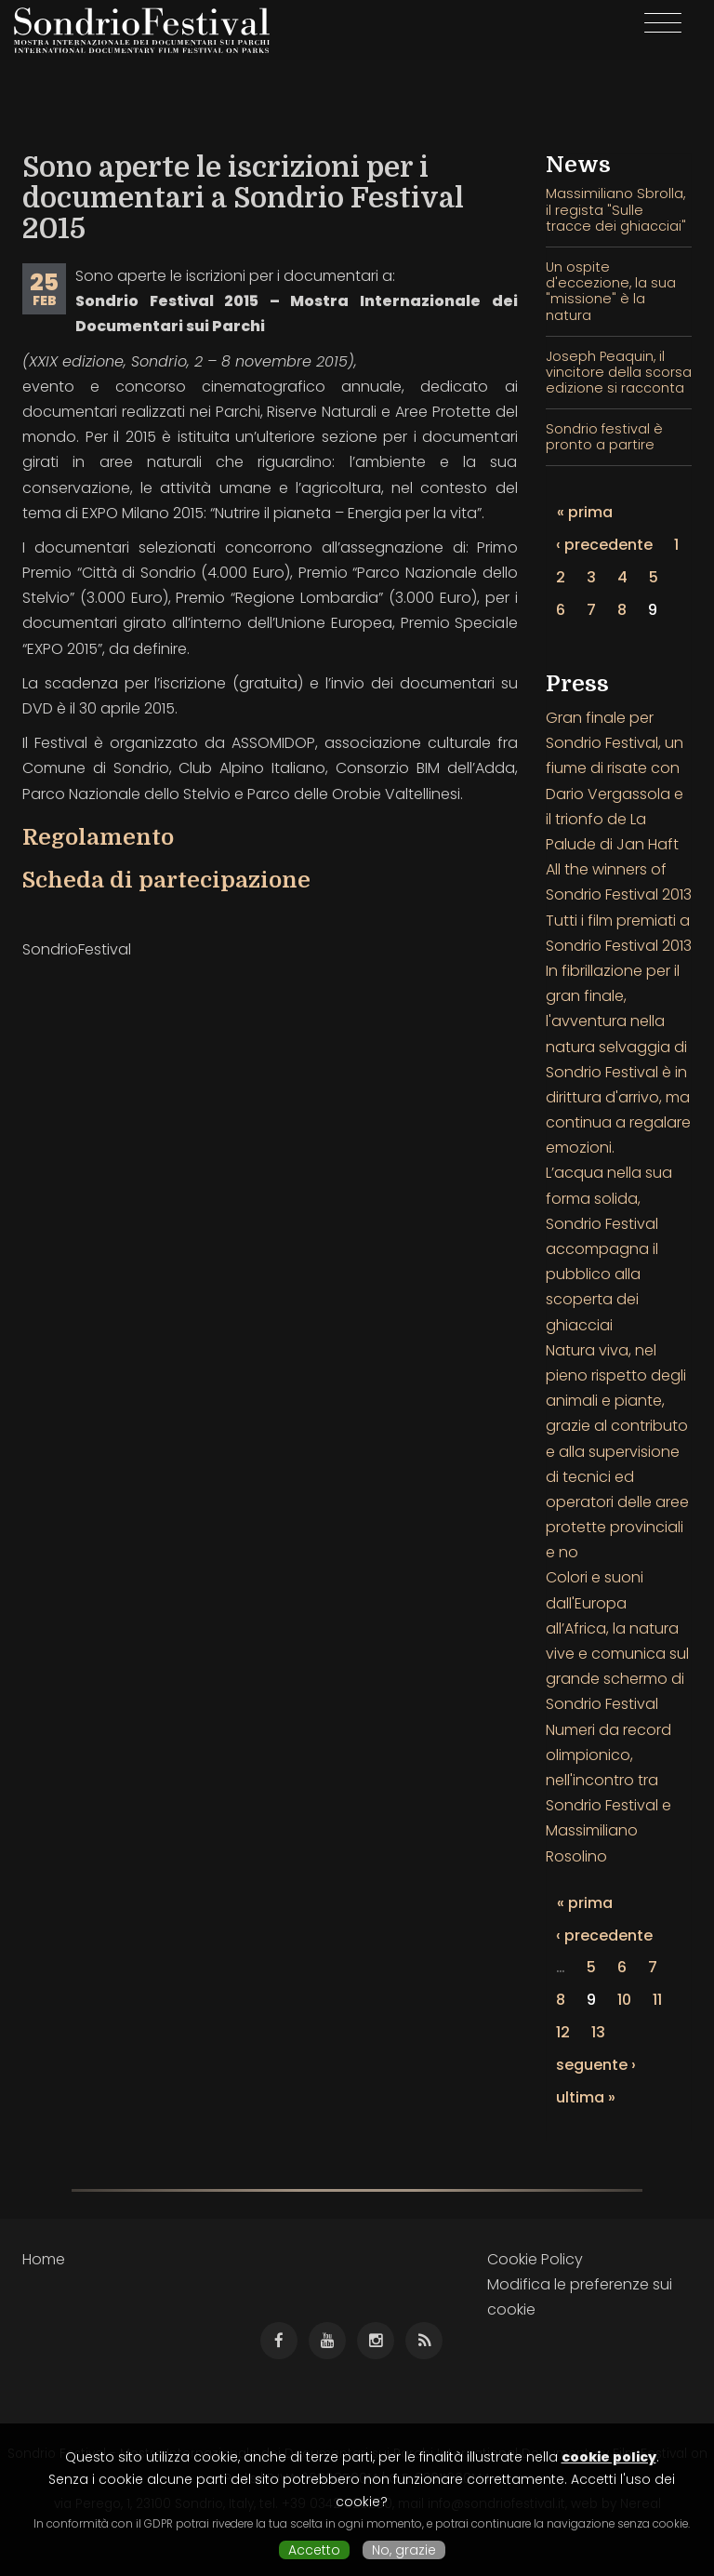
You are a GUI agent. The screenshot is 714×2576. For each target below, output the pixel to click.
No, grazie (404, 2550)
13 (598, 2032)
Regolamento (98, 837)
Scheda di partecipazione (166, 880)
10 (624, 1999)
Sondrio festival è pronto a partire (604, 437)
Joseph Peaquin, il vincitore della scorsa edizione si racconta (619, 372)
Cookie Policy (535, 2259)
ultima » (585, 2097)
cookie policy (609, 2457)
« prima (585, 512)
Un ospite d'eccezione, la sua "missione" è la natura (611, 291)
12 (563, 2032)
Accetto (314, 2550)
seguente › (596, 2064)
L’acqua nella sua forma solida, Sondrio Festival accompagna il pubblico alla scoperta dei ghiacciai (609, 1248)
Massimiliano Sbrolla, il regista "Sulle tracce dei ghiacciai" (616, 209)
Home (43, 2259)
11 (657, 1999)
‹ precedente (604, 544)
